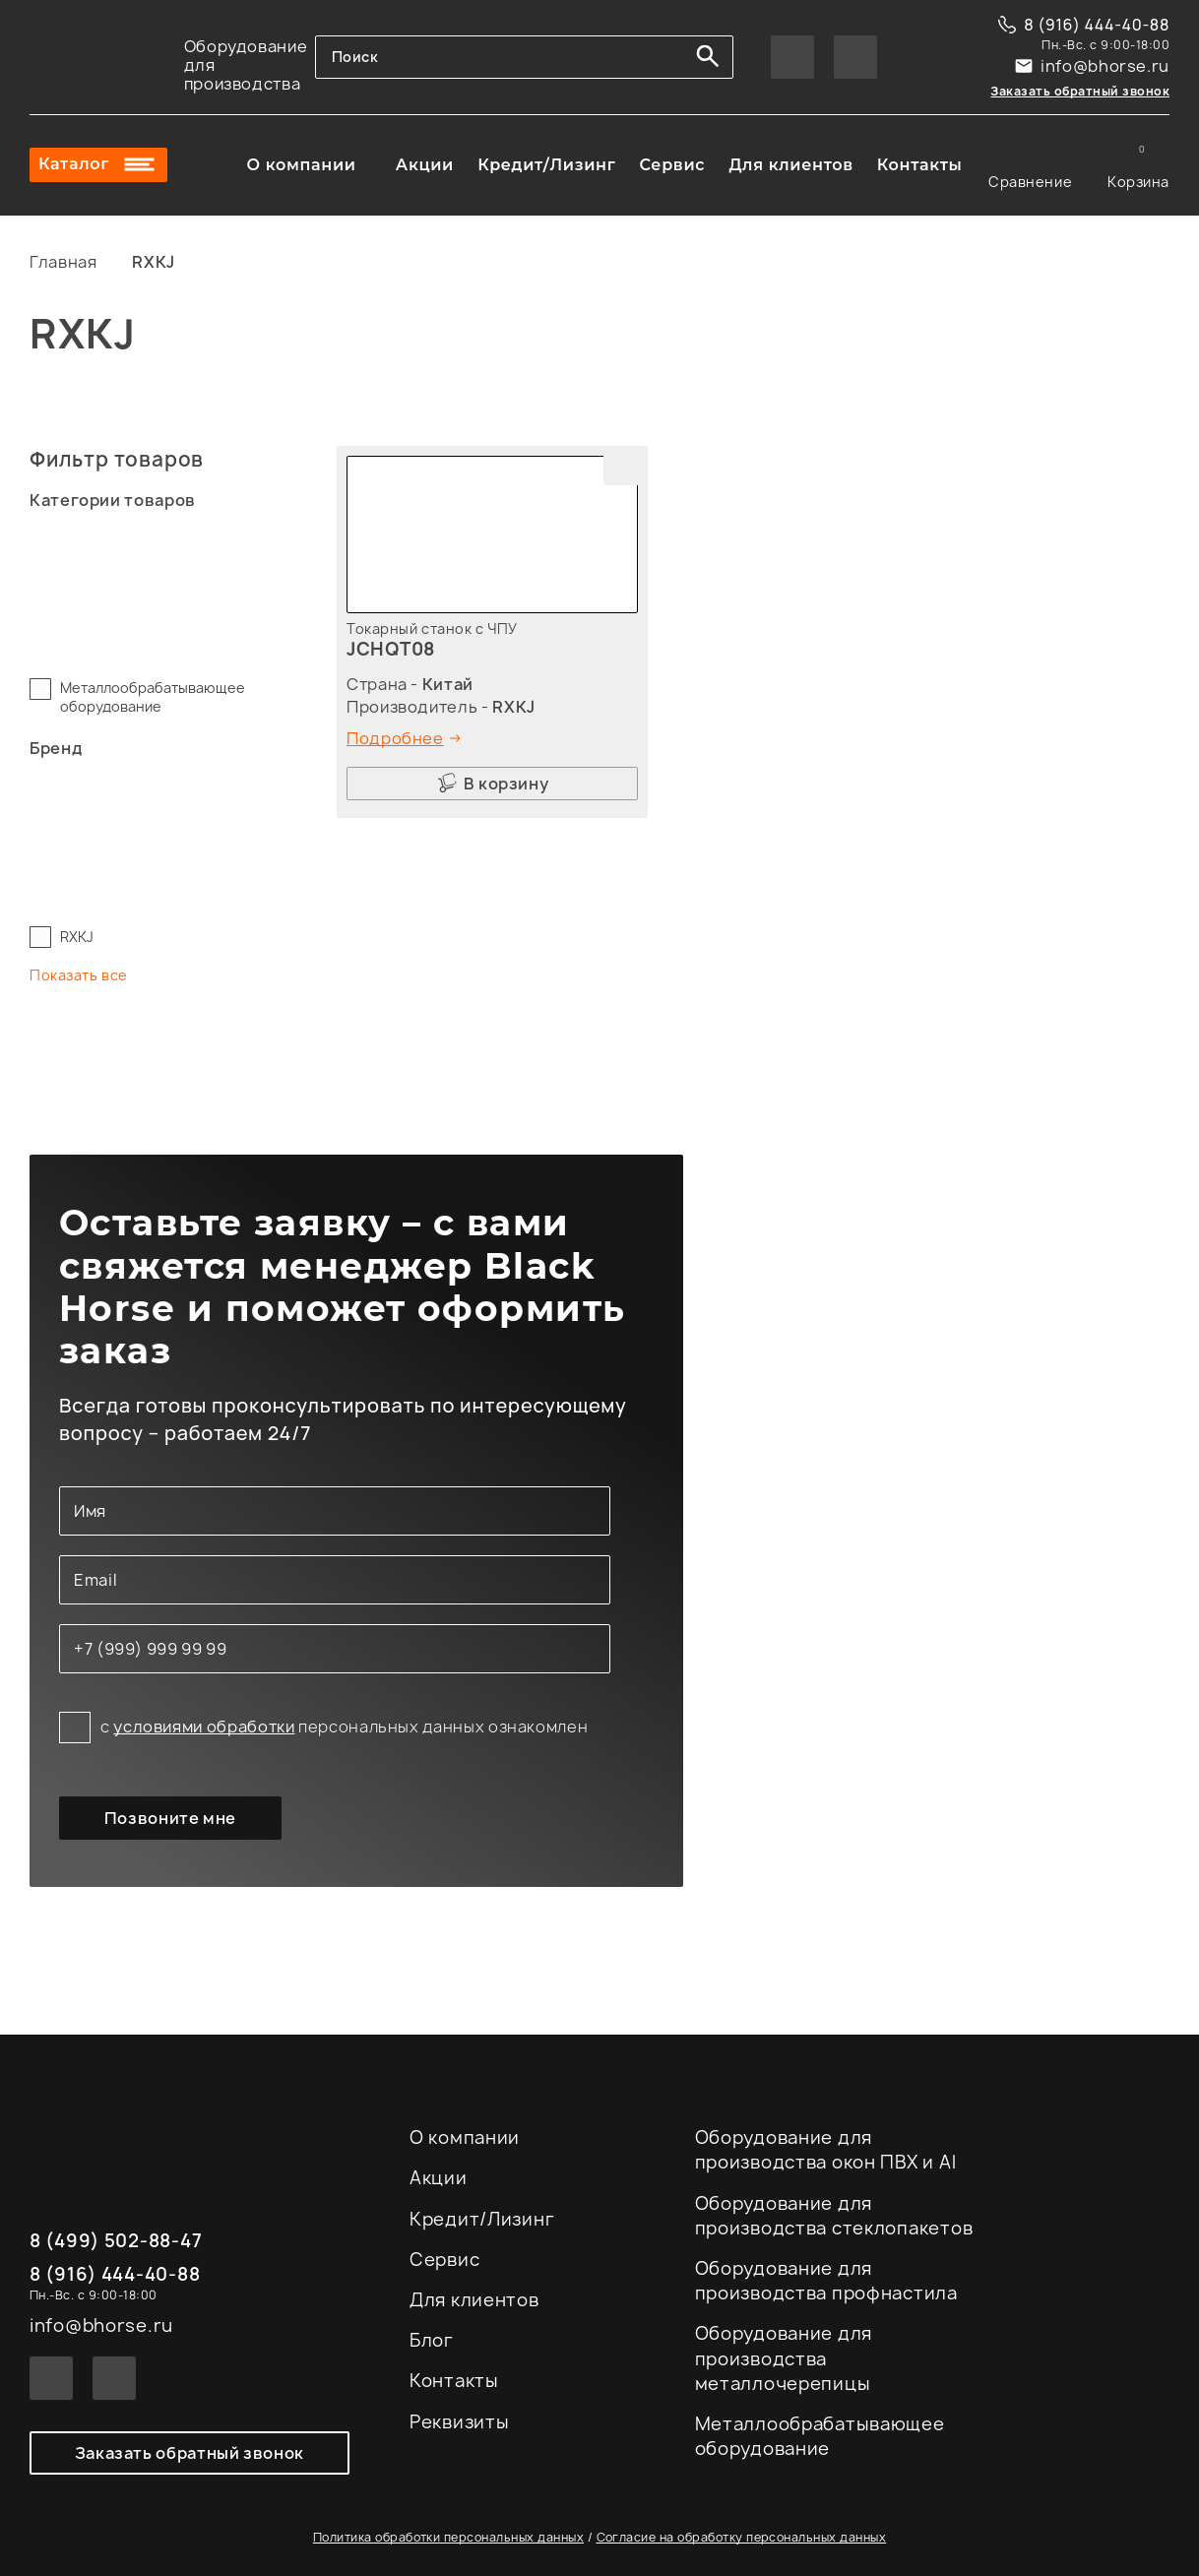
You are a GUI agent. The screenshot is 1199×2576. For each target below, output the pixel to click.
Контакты (920, 165)
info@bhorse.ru (1105, 66)
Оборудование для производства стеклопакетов (834, 2215)
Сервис (672, 165)
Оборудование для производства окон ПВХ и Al (826, 2149)
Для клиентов (790, 165)
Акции (425, 165)
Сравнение (1030, 165)
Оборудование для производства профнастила (826, 2280)
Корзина (1138, 165)
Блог (432, 2340)
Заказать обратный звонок (1079, 91)
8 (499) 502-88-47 (116, 2241)
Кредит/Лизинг (546, 165)
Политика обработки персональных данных (448, 2538)
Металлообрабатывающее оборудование (152, 697)
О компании (301, 165)
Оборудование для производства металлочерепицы (784, 2358)
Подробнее (395, 738)
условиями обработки (203, 1726)
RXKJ (77, 936)
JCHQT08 (391, 649)
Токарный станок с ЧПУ (432, 628)
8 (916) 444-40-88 (1096, 24)
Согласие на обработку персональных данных (742, 2538)
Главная (63, 262)
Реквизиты (459, 2422)
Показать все (79, 975)
